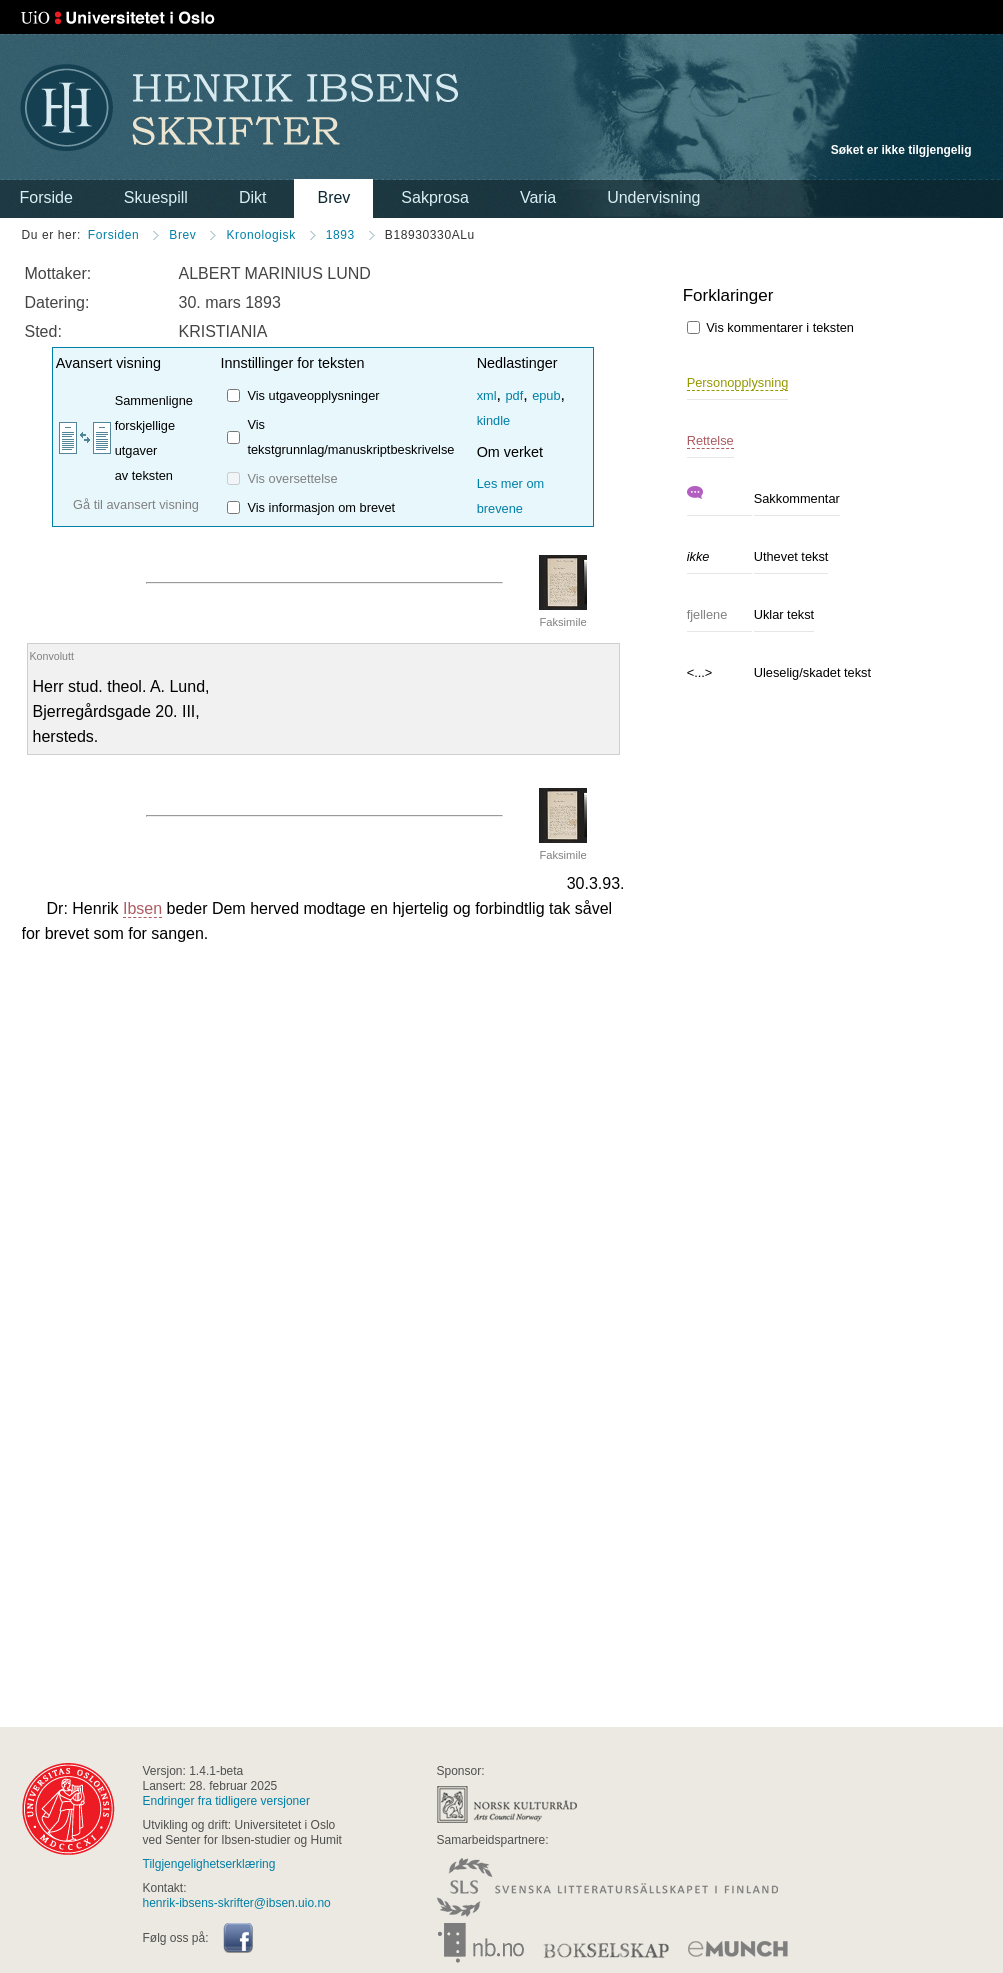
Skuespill (156, 197)
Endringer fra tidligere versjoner (226, 1801)
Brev (333, 197)
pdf (514, 395)
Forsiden (114, 235)
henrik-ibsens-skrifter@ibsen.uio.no (237, 1903)
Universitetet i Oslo (118, 18)
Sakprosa (435, 197)
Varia (538, 197)
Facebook (238, 1938)
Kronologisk (260, 235)
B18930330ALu (430, 235)
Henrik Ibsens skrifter (239, 107)
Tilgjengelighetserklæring (209, 1864)
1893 (340, 235)
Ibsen (142, 908)
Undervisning (653, 197)
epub (546, 395)
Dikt (253, 197)
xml (487, 395)
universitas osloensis (68, 1809)
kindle (493, 420)
